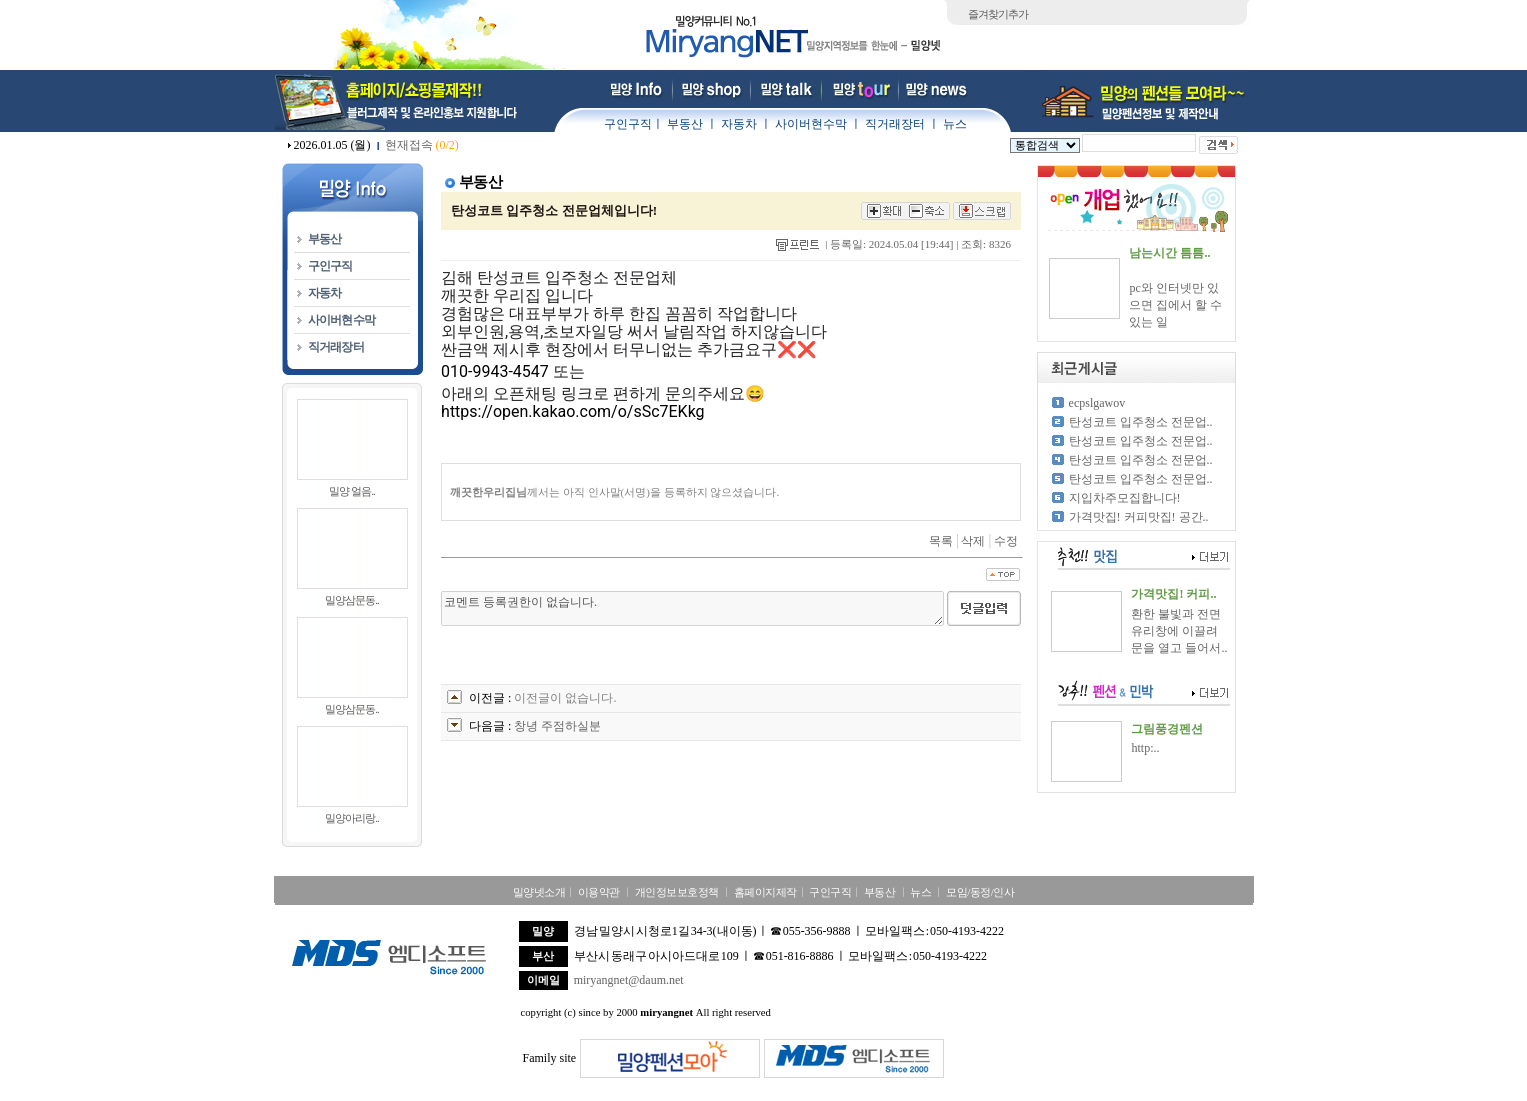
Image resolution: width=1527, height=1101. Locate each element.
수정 (1006, 541)
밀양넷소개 (539, 892)
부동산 (685, 124)
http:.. (1145, 748)
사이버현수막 (811, 124)
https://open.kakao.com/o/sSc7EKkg (573, 411)
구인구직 (628, 124)
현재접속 (422, 145)
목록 (941, 541)
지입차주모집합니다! (1125, 498)
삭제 (973, 541)
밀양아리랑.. (352, 818)
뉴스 (955, 124)
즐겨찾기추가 (998, 14)
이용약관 (599, 892)
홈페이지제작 (765, 892)
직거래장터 (895, 124)
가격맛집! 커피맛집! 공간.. (1139, 517)
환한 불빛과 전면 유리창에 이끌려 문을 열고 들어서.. (1179, 631)
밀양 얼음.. (351, 491)
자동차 (739, 124)
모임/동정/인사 (980, 892)
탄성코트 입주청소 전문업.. (1141, 422)
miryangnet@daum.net (629, 980)
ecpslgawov (1097, 403)
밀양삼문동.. (352, 600)
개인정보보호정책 (677, 892)
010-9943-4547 (495, 371)
